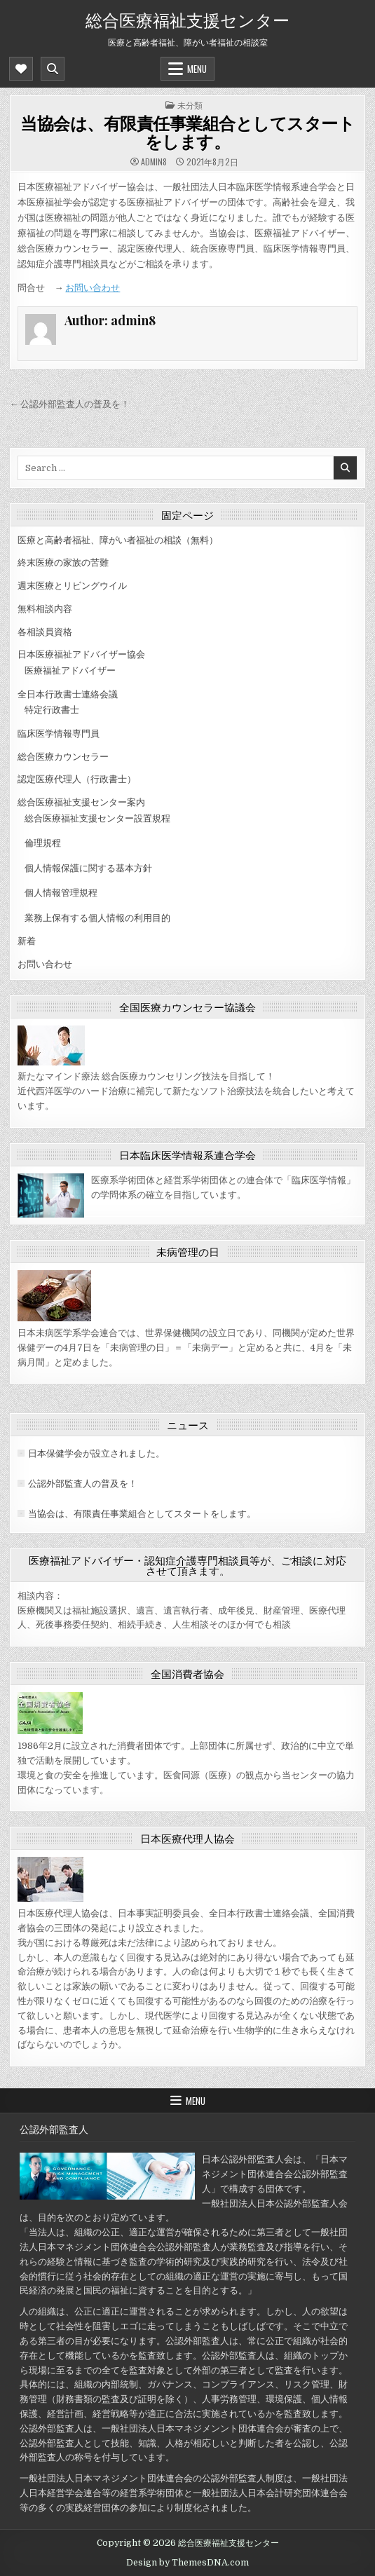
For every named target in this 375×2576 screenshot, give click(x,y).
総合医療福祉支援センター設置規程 (97, 818)
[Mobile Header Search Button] (52, 69)
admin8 (154, 162)
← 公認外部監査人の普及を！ (69, 404)
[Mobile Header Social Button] (21, 69)
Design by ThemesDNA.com (187, 2563)
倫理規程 (43, 843)
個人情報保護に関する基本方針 (88, 868)
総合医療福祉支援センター (187, 19)
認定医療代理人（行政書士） (77, 779)
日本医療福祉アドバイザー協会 (81, 654)
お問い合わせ (92, 287)
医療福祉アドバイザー (70, 670)
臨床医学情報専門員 (59, 733)
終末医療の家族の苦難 (63, 562)
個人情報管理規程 (61, 892)
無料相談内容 (45, 609)
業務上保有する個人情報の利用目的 (97, 918)
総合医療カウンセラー (63, 756)
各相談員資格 (45, 632)
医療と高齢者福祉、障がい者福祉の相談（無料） (118, 540)
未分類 (190, 105)
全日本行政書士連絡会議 (68, 694)
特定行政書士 (52, 709)
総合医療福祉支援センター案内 (81, 802)
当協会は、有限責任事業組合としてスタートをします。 (187, 131)
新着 (27, 941)
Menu (197, 69)
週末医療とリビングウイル (72, 585)
